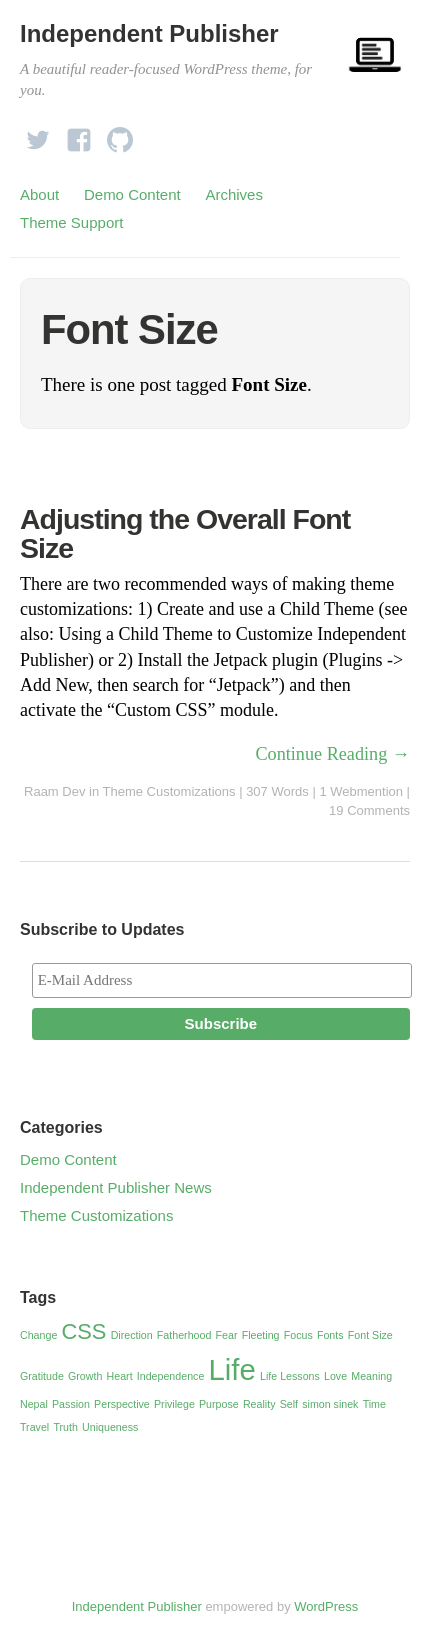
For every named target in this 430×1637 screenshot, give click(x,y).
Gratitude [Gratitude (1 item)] (42, 1376)
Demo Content (132, 194)
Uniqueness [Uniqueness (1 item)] (110, 1427)
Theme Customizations (169, 791)
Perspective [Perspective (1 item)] (122, 1404)
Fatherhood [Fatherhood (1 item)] (184, 1335)
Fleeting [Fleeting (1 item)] (261, 1335)
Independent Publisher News (116, 1187)
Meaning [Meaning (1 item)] (371, 1376)
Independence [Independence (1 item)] (171, 1376)
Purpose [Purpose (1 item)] (219, 1404)
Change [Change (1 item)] (38, 1335)
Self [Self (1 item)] (289, 1404)
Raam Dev (54, 791)
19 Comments (369, 810)
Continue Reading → (332, 754)
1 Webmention (361, 791)
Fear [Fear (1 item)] (227, 1335)
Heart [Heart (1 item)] (120, 1376)
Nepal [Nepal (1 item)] (34, 1404)
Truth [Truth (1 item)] (65, 1427)
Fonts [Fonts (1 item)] (330, 1335)
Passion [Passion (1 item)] (71, 1404)
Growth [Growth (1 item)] (85, 1376)
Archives (234, 194)
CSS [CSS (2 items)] (84, 1331)
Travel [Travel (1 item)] (34, 1427)
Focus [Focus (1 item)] (298, 1335)
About (39, 194)
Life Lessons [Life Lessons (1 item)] (290, 1376)
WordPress (326, 1606)
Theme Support (71, 222)
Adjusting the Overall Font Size (185, 533)
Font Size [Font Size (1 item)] (370, 1335)
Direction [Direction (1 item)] (132, 1335)
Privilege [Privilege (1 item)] (174, 1404)
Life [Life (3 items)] (232, 1369)
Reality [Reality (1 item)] (259, 1404)
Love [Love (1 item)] (335, 1376)
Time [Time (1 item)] (374, 1404)
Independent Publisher (149, 33)
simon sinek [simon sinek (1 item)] (330, 1404)
